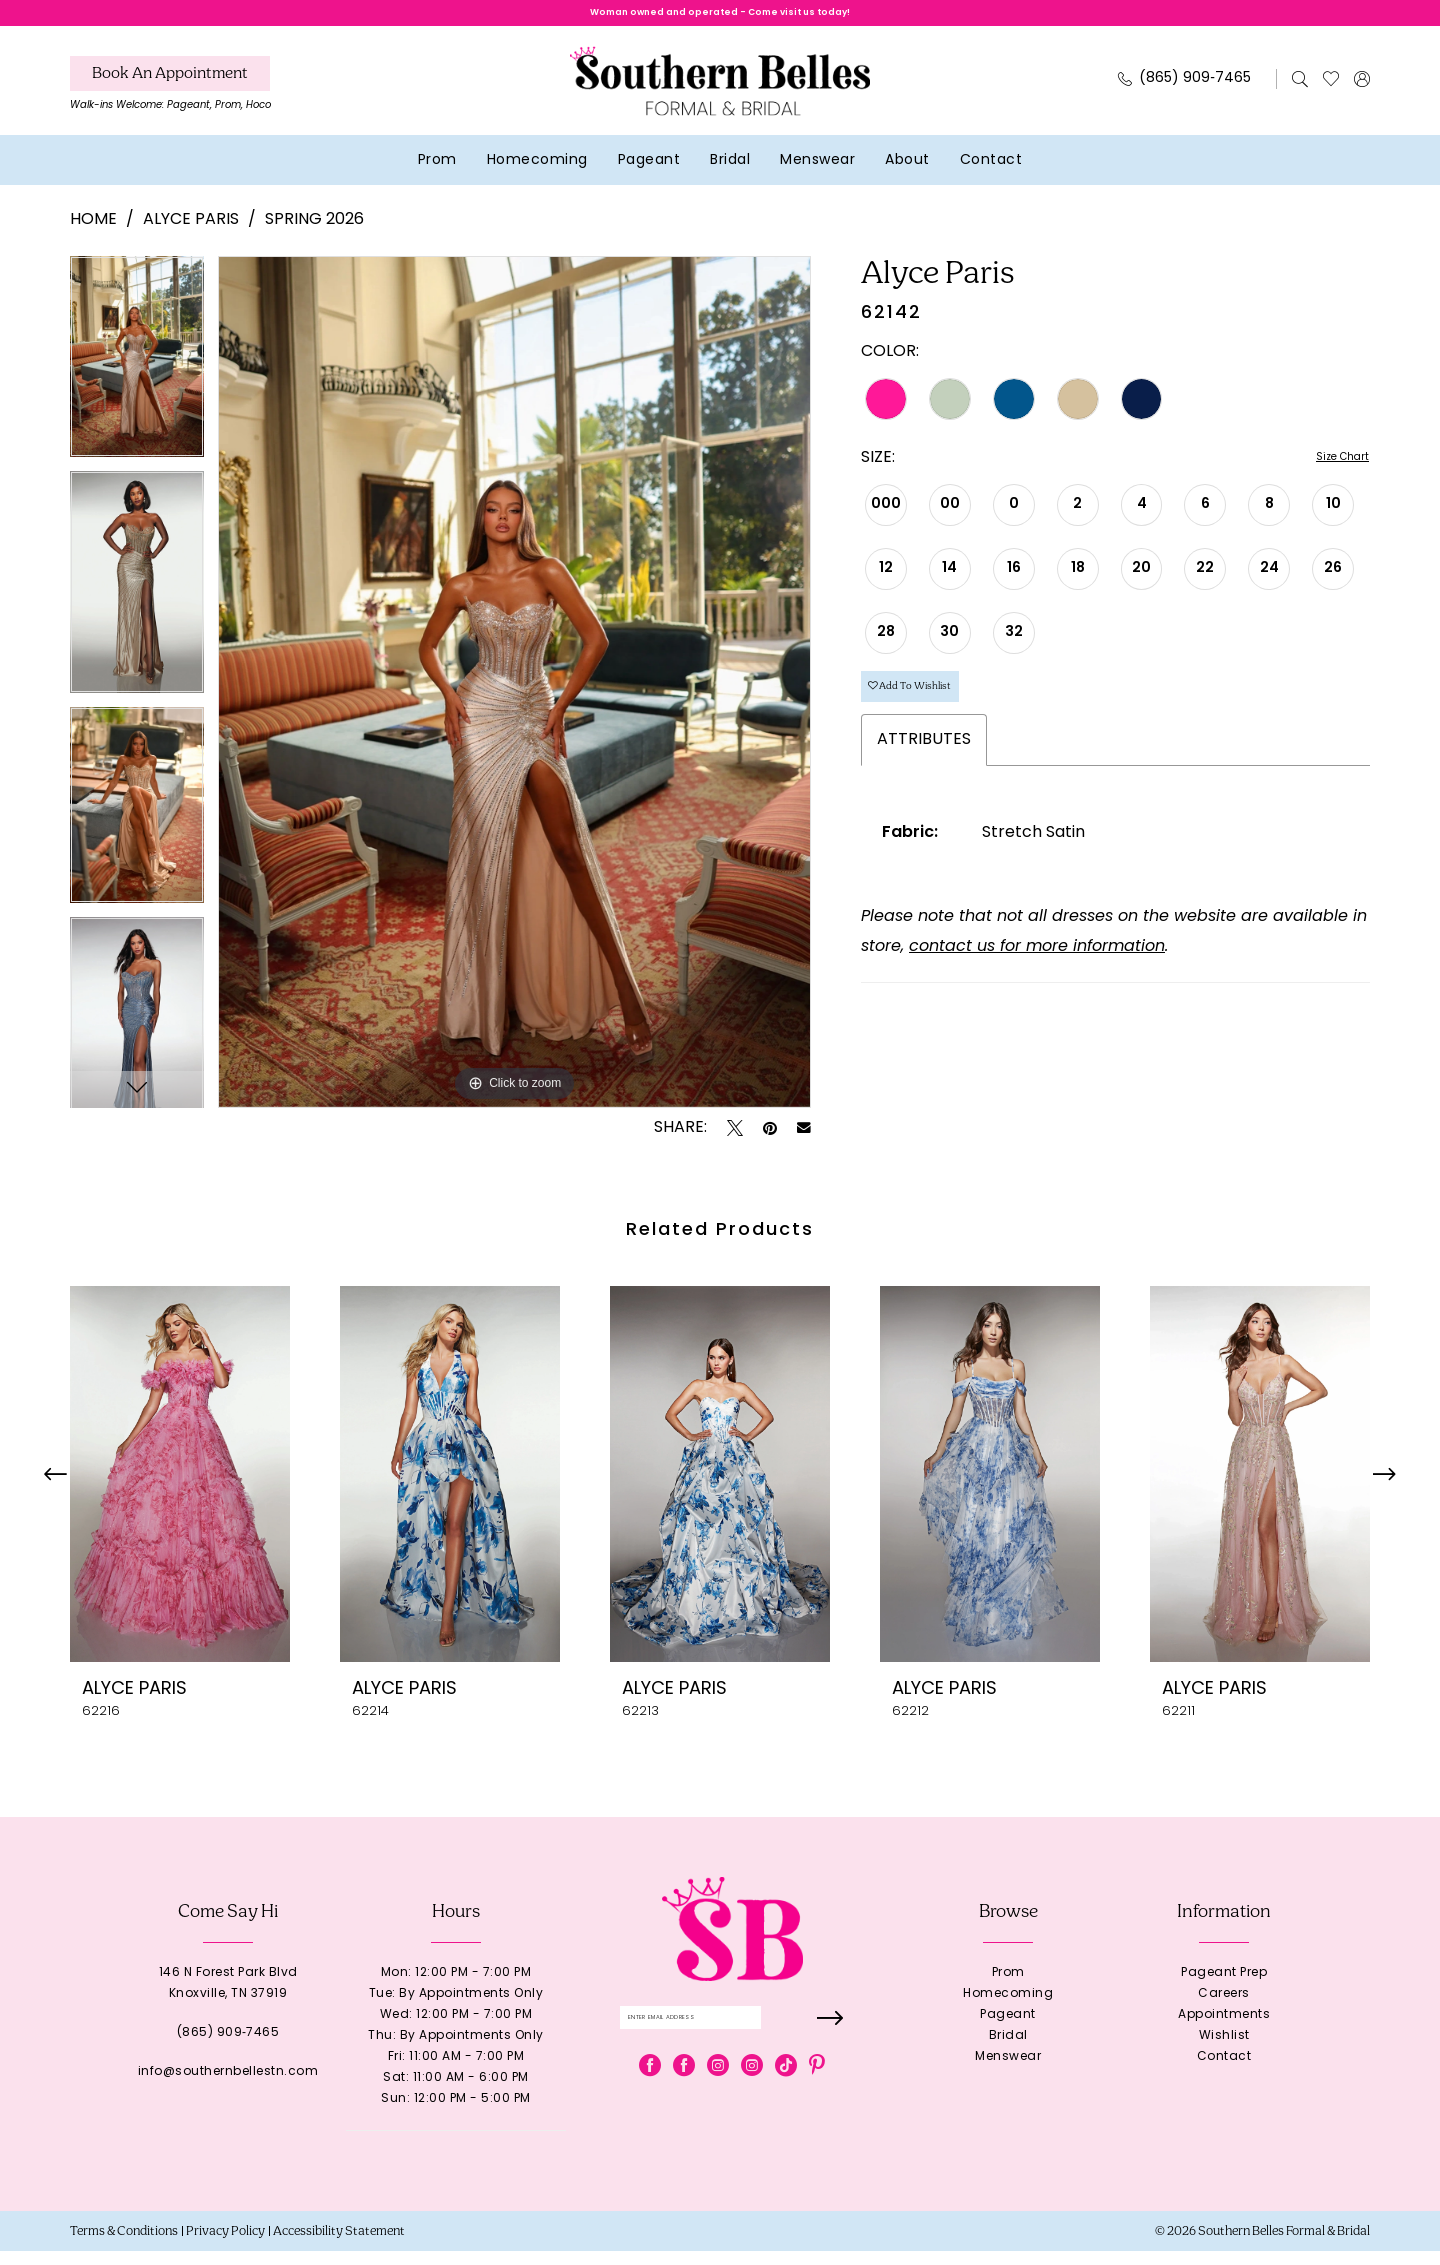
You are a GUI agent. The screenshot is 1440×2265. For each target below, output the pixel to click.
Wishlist (1224, 2050)
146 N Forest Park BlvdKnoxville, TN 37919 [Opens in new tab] (228, 1997)
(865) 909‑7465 (228, 2047)
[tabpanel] (137, 377)
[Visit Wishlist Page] (1331, 93)
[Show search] (1300, 93)
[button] (1362, 93)
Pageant (1008, 2029)
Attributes (924, 776)
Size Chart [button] (1329, 473)
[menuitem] (170, 103)
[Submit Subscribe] (827, 2037)
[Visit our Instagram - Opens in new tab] (718, 2091)
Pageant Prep (1224, 1987)
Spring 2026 (314, 235)
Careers (1224, 2008)
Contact (1224, 2071)
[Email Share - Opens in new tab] (804, 1142)
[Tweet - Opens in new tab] (735, 1142)
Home (93, 235)
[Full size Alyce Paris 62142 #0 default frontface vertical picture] (514, 696)
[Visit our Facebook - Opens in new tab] (650, 2091)
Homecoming (1008, 2008)
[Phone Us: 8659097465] (1185, 93)
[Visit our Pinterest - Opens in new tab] (817, 2091)
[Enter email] (732, 2037)
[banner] (720, 94)
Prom (1008, 1987)
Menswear (1008, 2071)
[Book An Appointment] (170, 88)
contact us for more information (1037, 983)
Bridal (1008, 2050)
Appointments (1224, 2029)
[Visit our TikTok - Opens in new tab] (786, 2091)
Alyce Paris (191, 235)
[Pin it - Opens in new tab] (770, 1142)
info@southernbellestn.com (228, 2086)
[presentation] (180, 1488)
